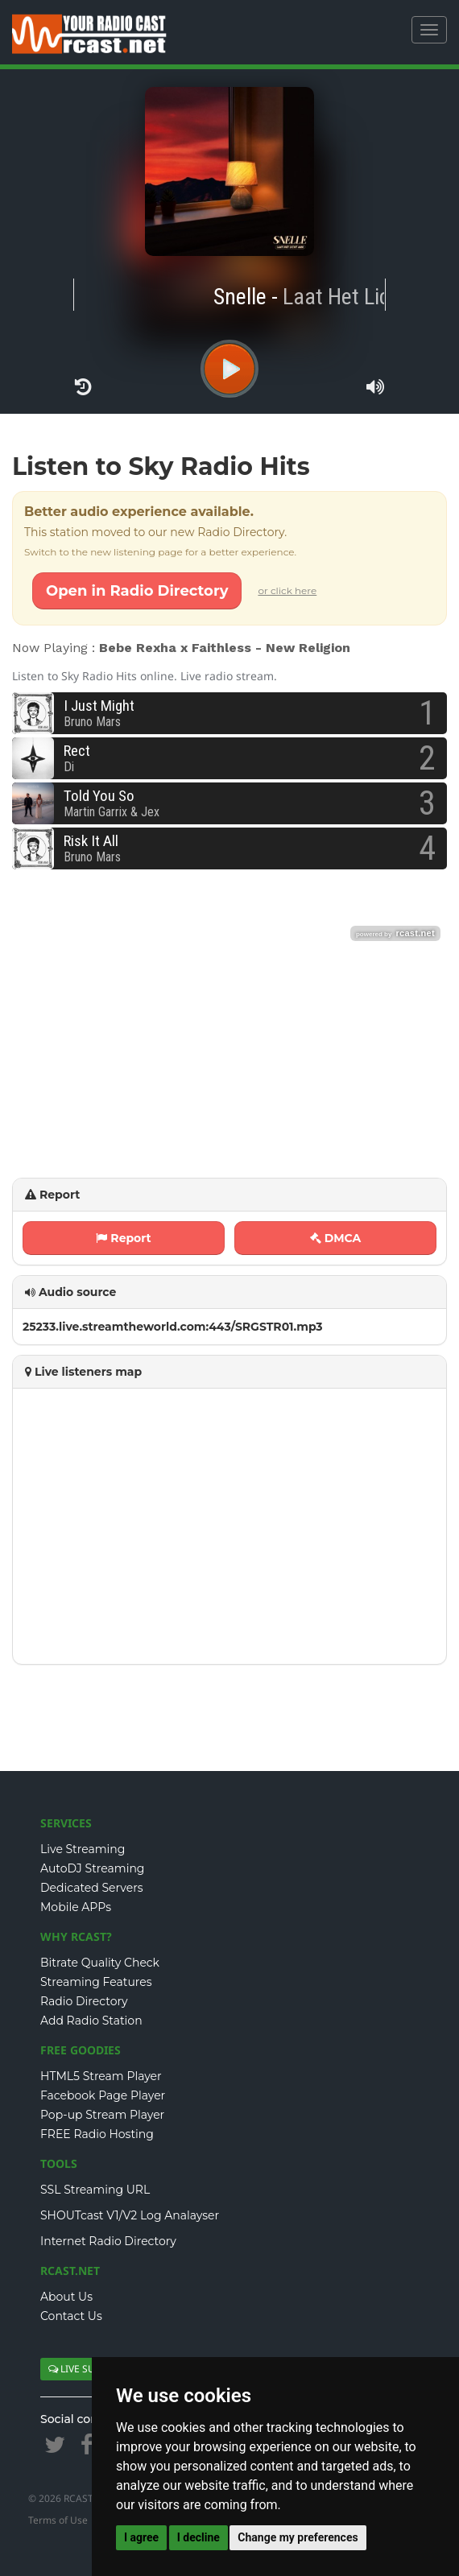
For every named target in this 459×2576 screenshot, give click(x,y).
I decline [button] (198, 2537)
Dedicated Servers (91, 1887)
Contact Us (71, 2316)
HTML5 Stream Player (101, 2076)
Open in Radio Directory (137, 591)
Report (123, 1238)
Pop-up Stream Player (102, 2114)
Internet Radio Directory (108, 2241)
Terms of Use (58, 2520)
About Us (66, 2296)
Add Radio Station (91, 2020)
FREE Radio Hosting (97, 2134)
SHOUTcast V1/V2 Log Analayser (129, 2215)
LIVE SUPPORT (86, 2369)
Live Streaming (82, 1849)
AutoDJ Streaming (92, 1868)
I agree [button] (141, 2537)
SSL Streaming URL (95, 2189)
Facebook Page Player (102, 2095)
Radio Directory (84, 2001)
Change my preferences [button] (298, 2537)
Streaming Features (96, 1982)
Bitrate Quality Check (99, 1962)
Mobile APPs (75, 1907)
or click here (287, 590)
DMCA (336, 1238)
